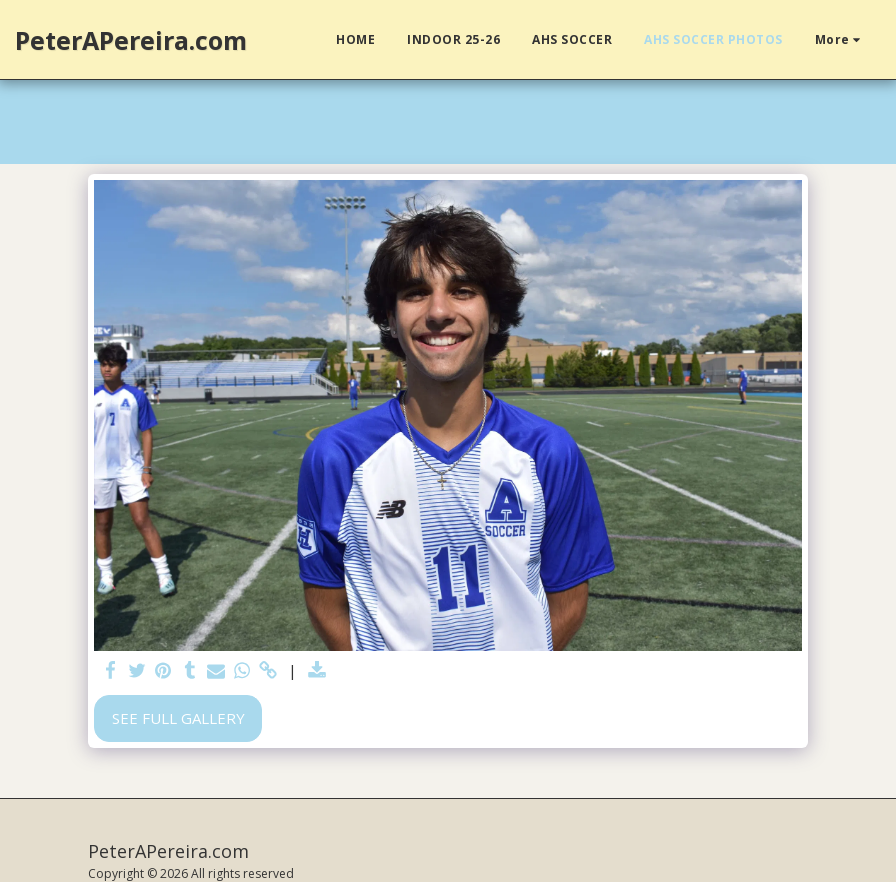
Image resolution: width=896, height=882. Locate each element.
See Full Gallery (178, 718)
